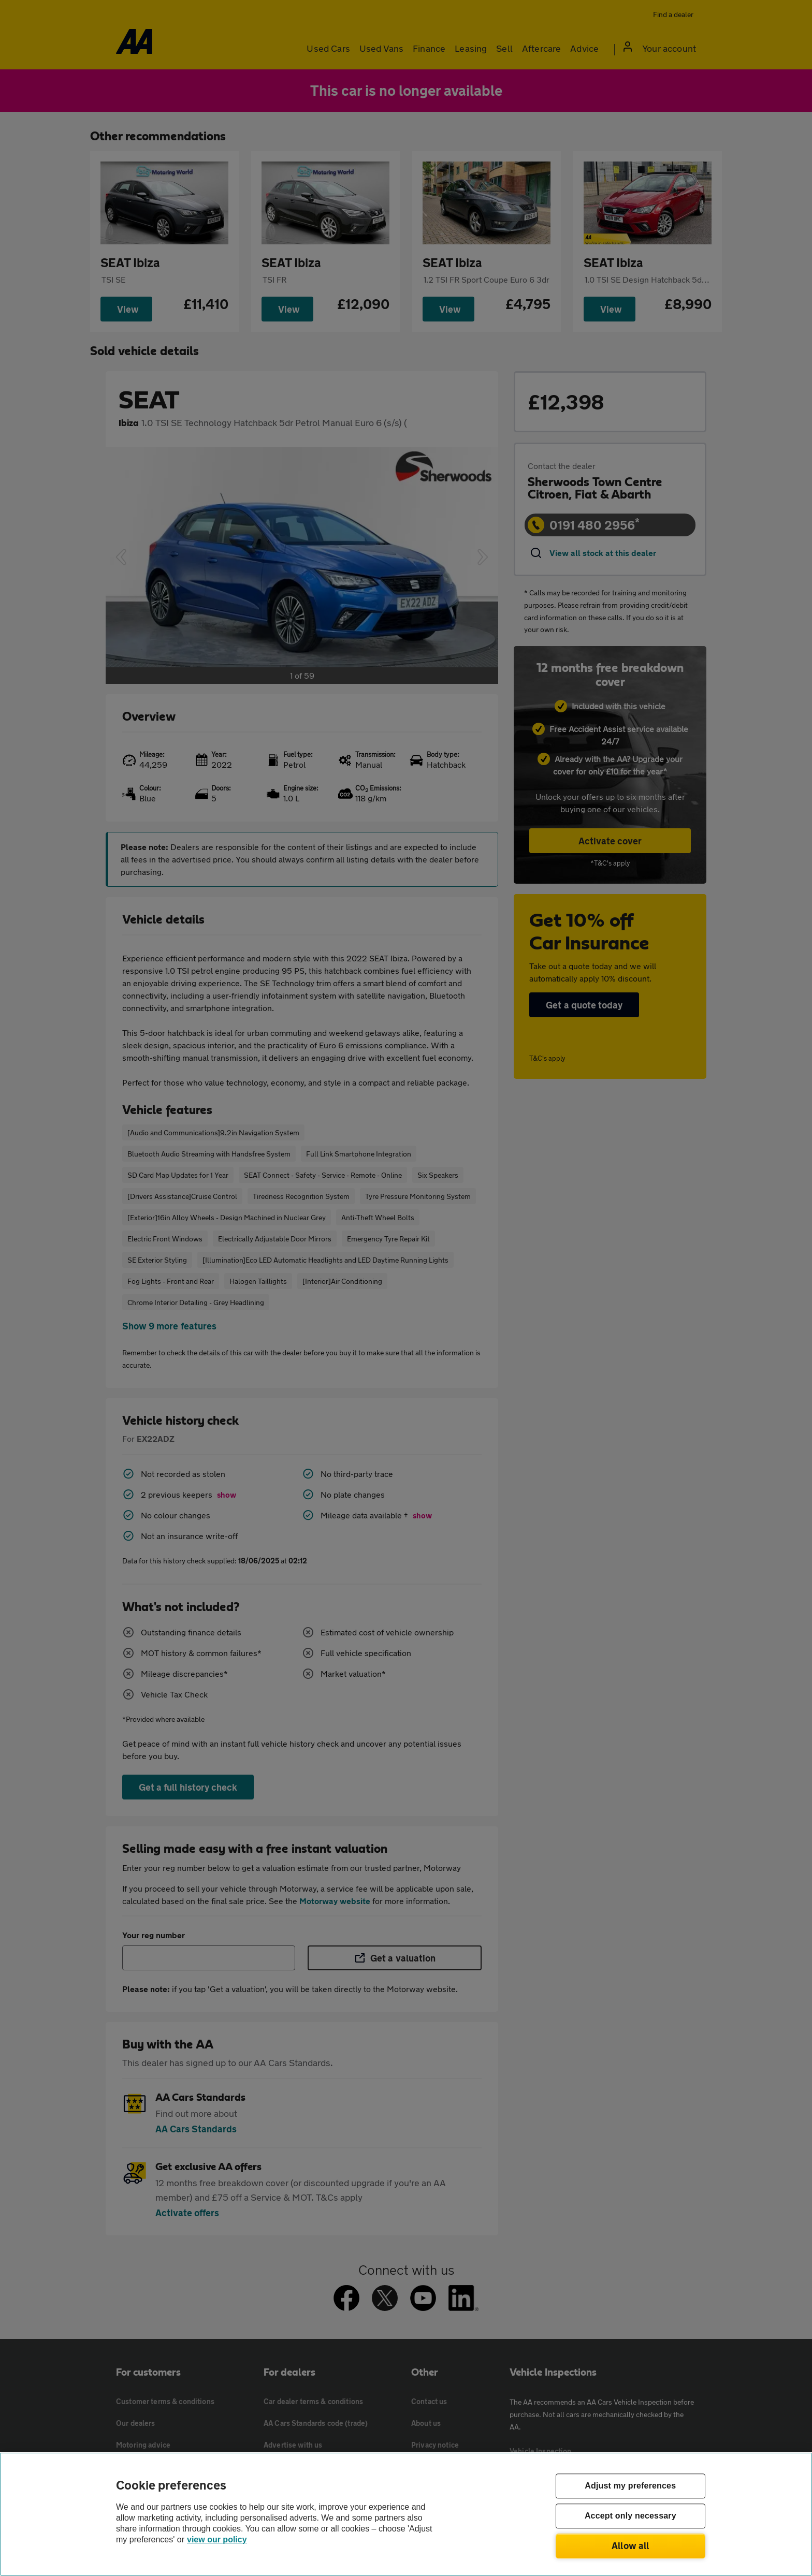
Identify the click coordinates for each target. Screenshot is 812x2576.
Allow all (630, 2545)
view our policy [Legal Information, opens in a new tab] (217, 2539)
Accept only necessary (630, 2516)
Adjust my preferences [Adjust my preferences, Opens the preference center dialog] (630, 2486)
